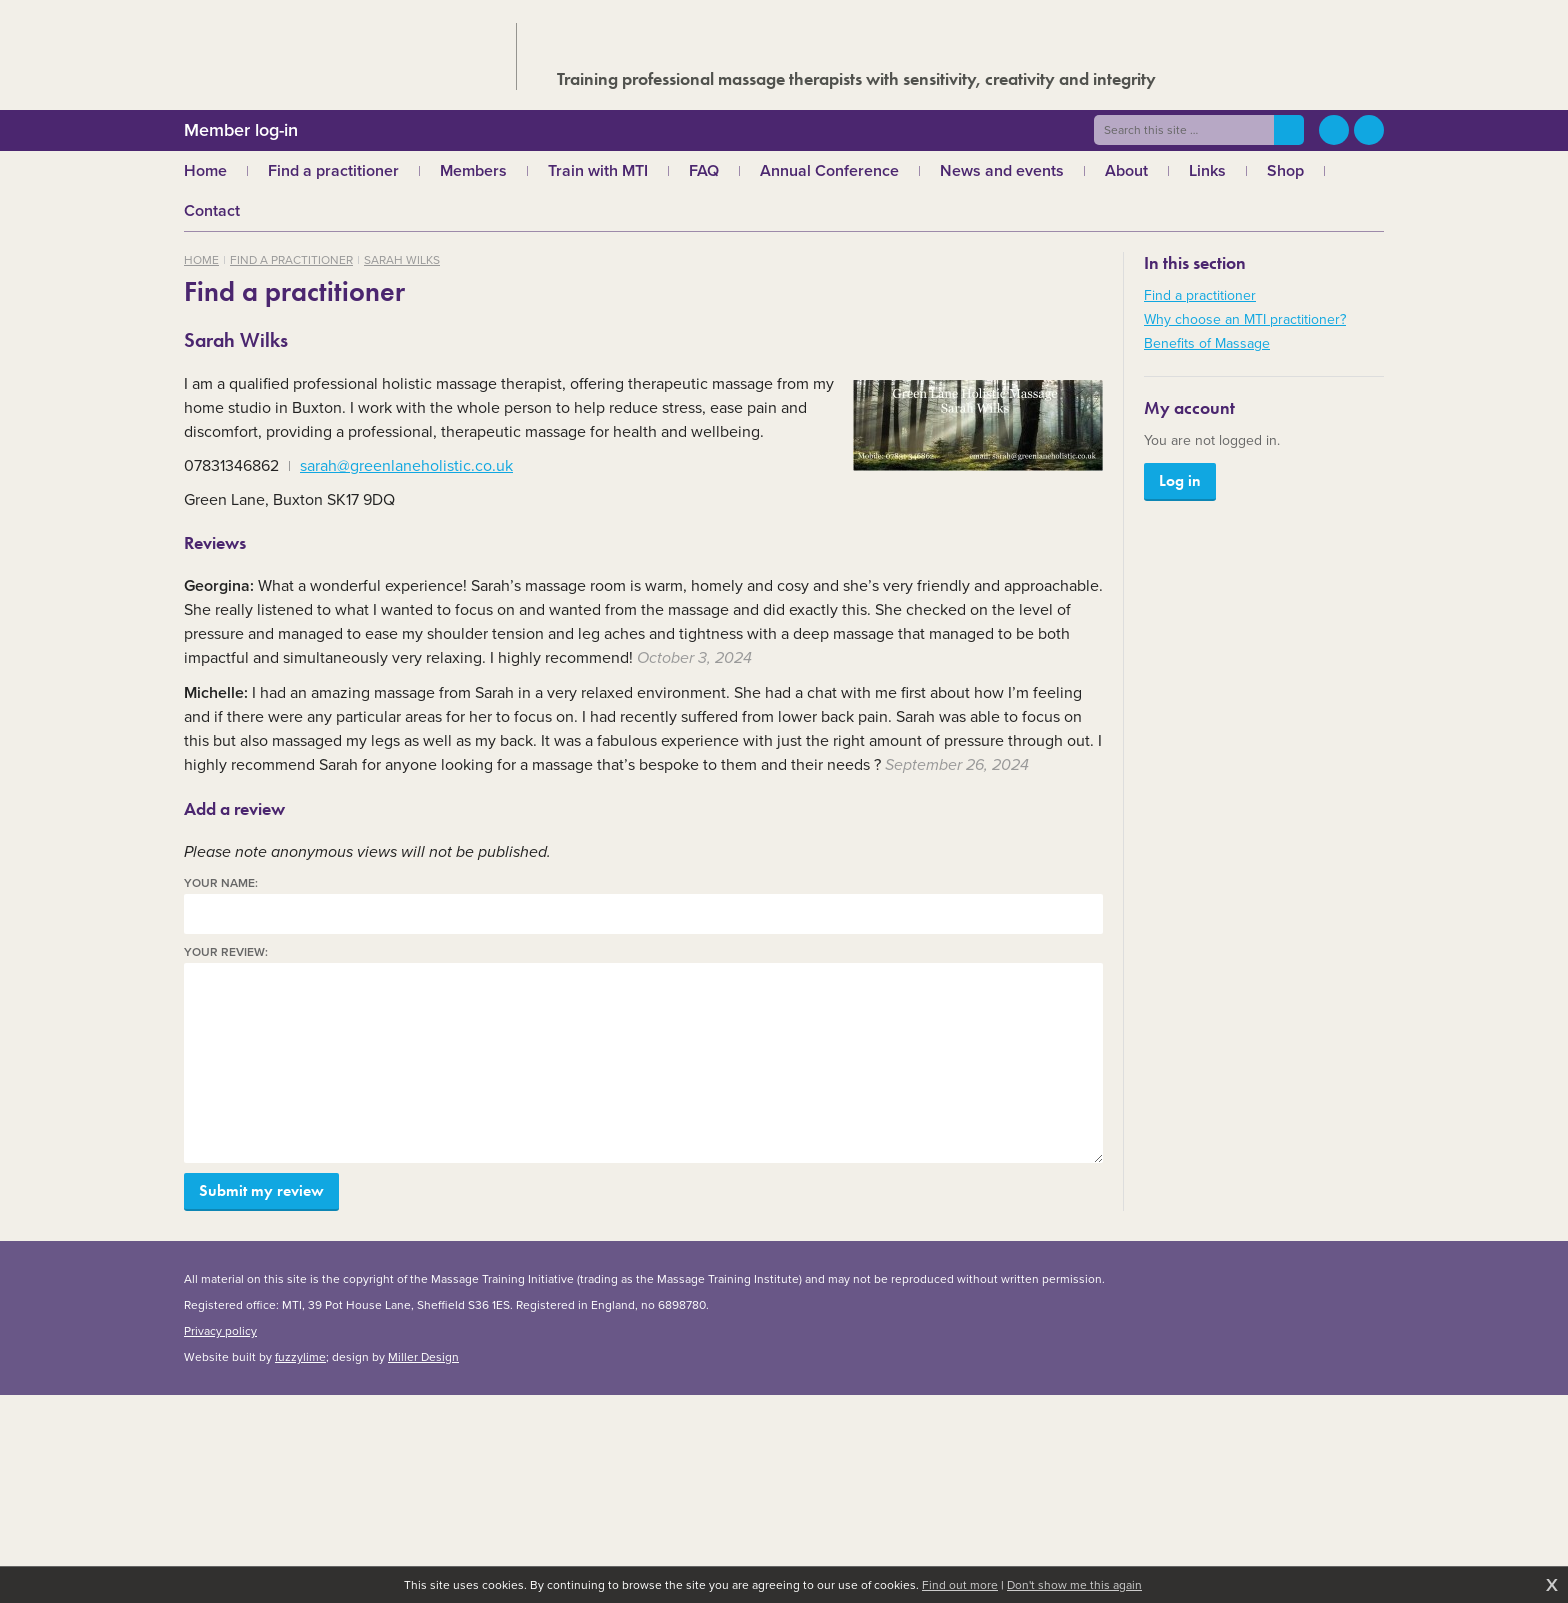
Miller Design (423, 1357)
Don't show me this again (1074, 1585)
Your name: (221, 883)
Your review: (226, 952)
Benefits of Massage (1207, 343)
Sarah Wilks (402, 260)
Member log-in (241, 130)
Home (201, 260)
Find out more (960, 1585)
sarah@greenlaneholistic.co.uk (406, 465)
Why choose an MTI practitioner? (1245, 319)
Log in (1180, 480)
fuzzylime (300, 1357)
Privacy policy (220, 1331)
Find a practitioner (291, 260)
